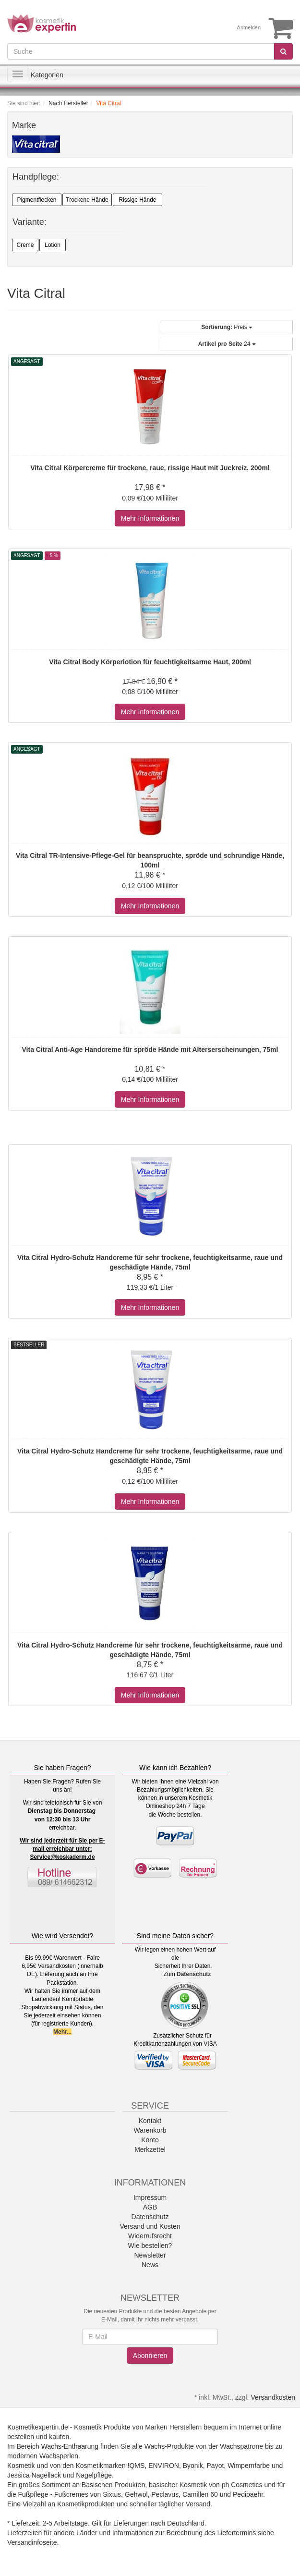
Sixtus (112, 2494)
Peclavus (165, 2494)
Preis (226, 327)
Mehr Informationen (150, 518)
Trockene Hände (87, 199)
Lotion (52, 245)
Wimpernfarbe (249, 2465)
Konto (150, 2140)
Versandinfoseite (32, 2542)
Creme (25, 245)
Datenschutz (194, 1974)
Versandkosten (273, 2397)
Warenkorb (150, 2130)
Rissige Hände (137, 199)
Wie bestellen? (150, 2245)
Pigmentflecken (36, 199)
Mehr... (62, 2031)
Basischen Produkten (113, 2485)
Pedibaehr (248, 2494)
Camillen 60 (200, 2494)
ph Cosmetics (242, 2485)
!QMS (136, 2465)
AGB (150, 2207)
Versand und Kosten (150, 2226)
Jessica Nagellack (34, 2475)
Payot (215, 2465)
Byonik (193, 2465)
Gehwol (136, 2494)
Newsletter (150, 2255)
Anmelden (249, 27)
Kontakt (150, 2120)
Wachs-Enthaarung (69, 2446)
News (150, 2265)
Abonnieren (150, 2355)
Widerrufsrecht (150, 2236)
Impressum (150, 2197)
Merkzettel (150, 2149)
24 (227, 344)
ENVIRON (163, 2465)
